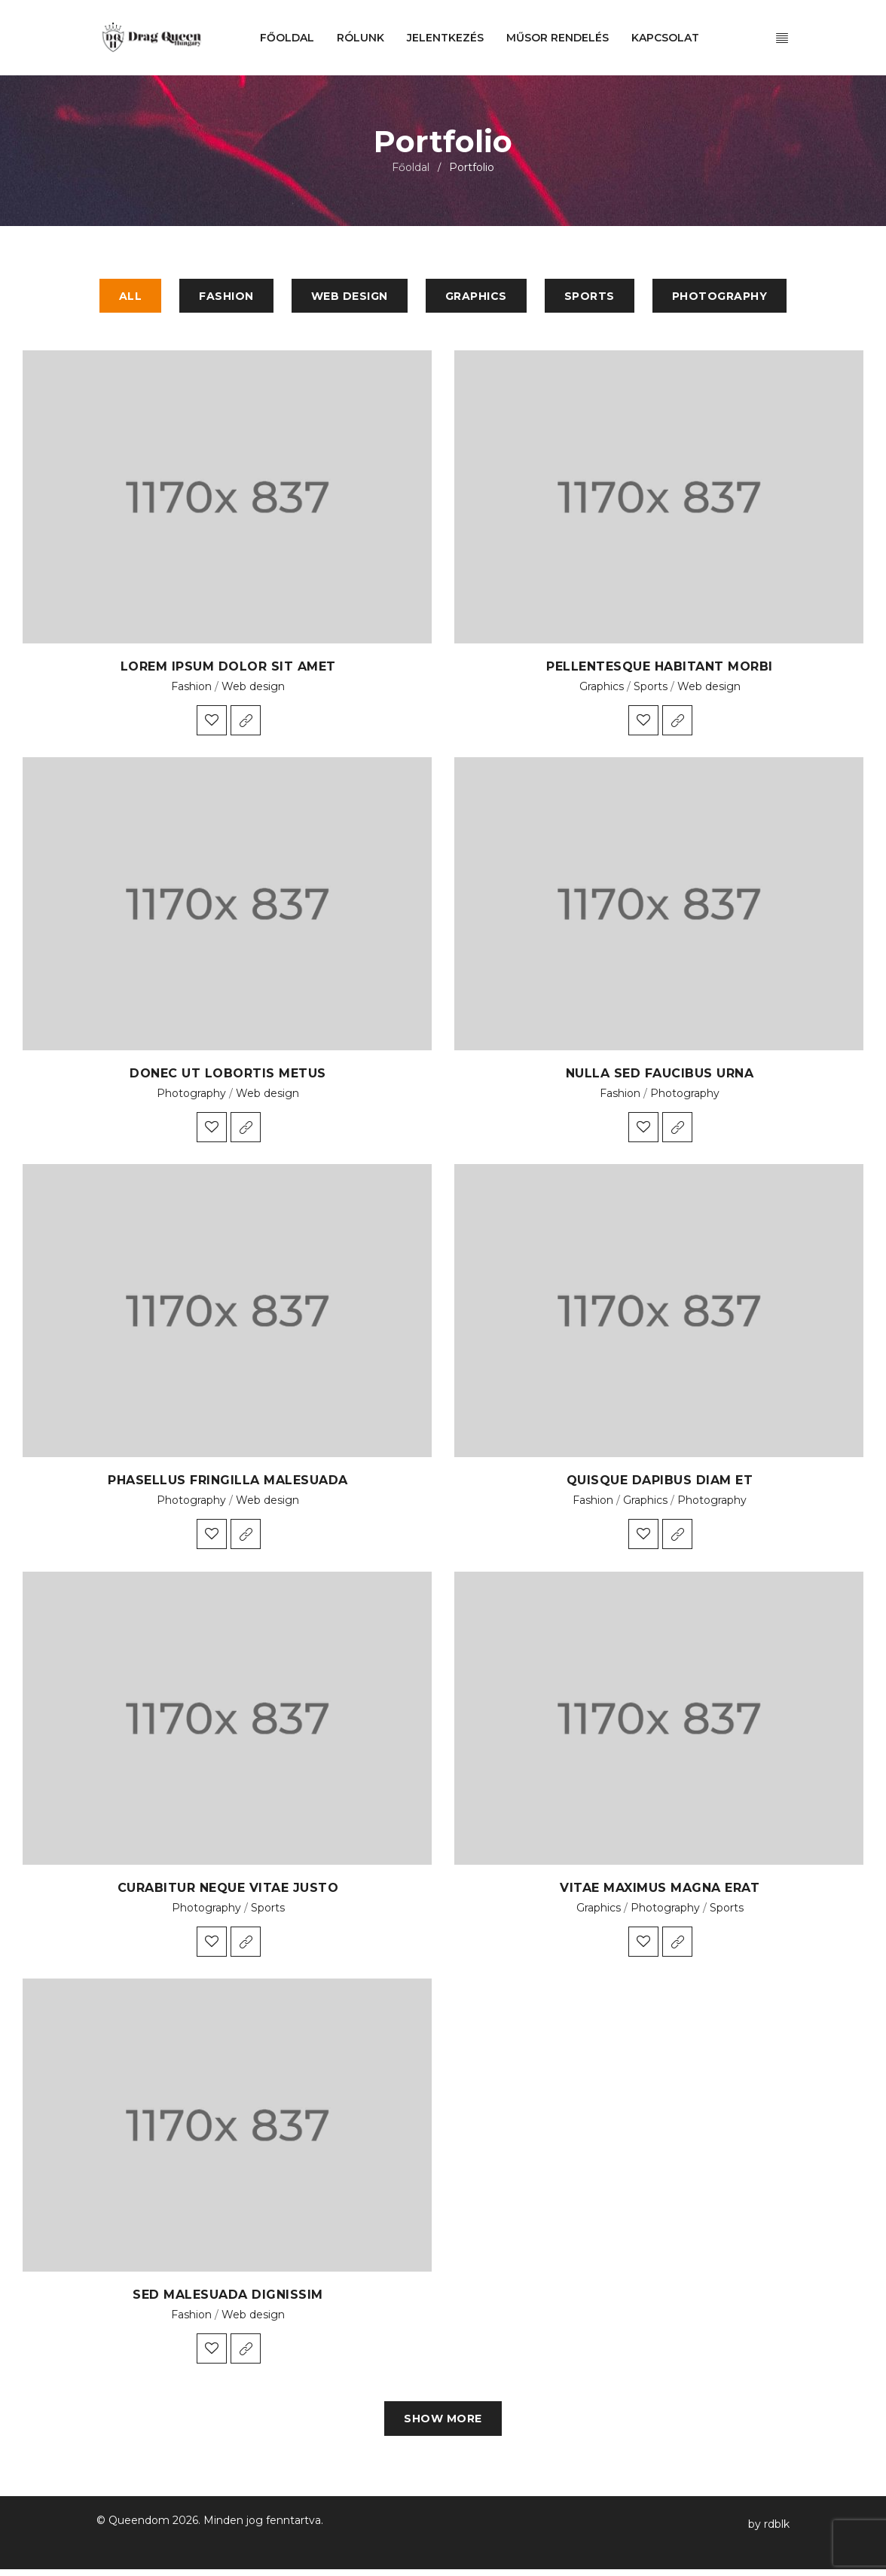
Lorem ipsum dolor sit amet (228, 669)
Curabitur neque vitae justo (228, 1891)
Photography (191, 1096)
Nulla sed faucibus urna (660, 1076)
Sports (651, 689)
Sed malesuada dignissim (228, 2297)
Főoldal (410, 167)
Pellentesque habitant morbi (659, 669)
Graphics (601, 689)
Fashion (191, 689)
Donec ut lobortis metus (228, 1076)
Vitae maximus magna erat (659, 1891)
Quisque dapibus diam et (660, 1483)
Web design (253, 689)
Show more (443, 2424)
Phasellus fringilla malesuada (228, 1483)
